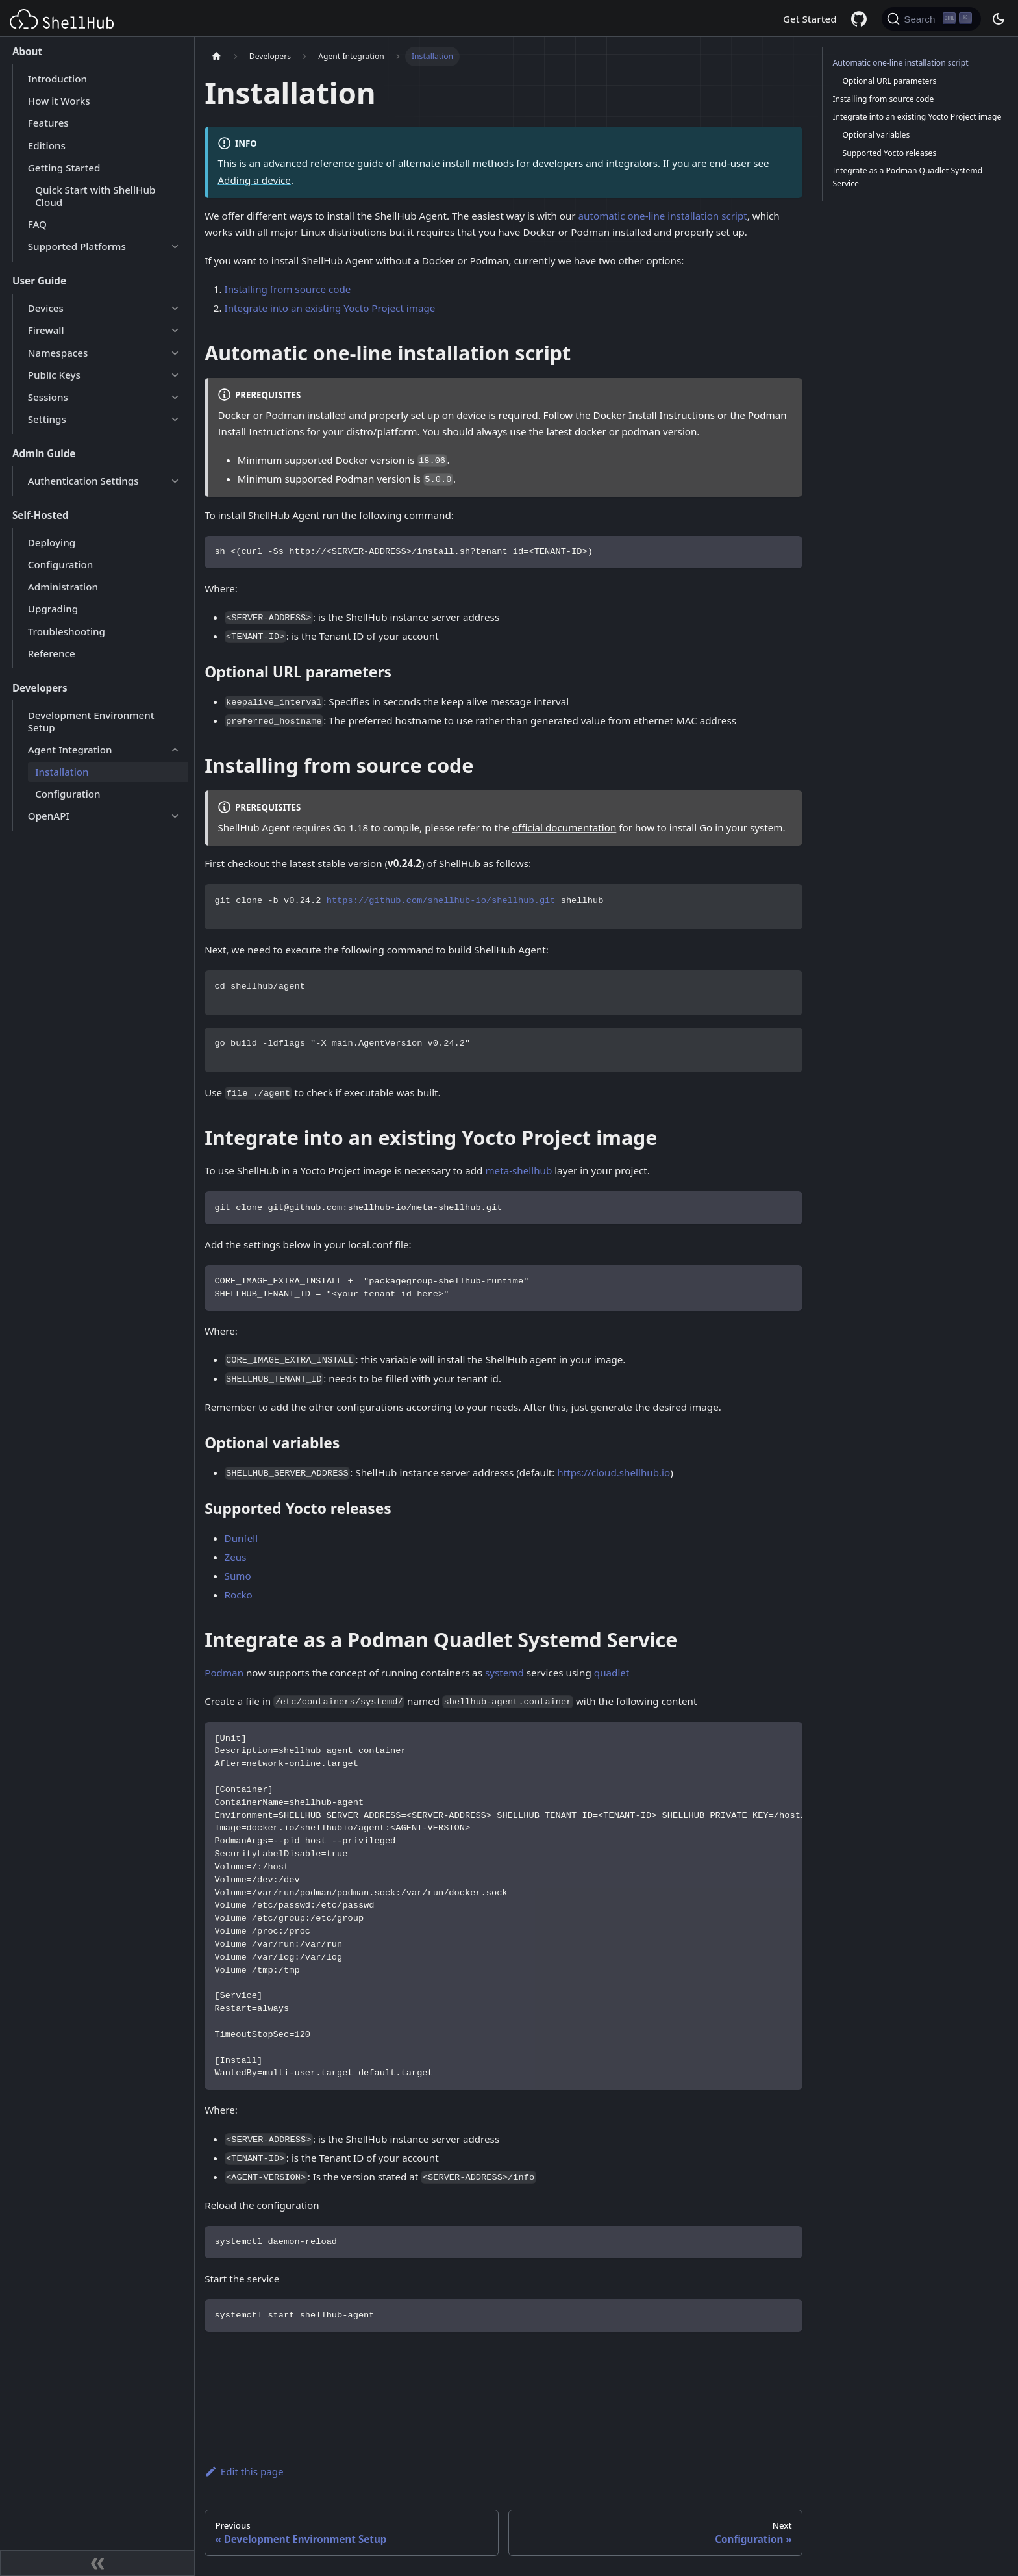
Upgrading (53, 608)
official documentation (564, 827)
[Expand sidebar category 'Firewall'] (174, 330)
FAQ (37, 224)
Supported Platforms (77, 246)
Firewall (46, 329)
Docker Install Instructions (654, 415)
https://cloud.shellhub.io (613, 1472)
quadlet (612, 1672)
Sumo (238, 1575)
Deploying (51, 542)
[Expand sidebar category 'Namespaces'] (174, 352)
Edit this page (244, 2471)
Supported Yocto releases (890, 152)
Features (48, 122)
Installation (61, 771)
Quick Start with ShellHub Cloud (95, 195)
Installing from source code (288, 289)
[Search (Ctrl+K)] (931, 19)
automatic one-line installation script (662, 215)
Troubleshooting (66, 631)
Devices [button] (46, 307)
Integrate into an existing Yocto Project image (330, 307)
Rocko (239, 1594)
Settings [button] (47, 418)
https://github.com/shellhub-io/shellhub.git (441, 900)
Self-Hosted (40, 515)
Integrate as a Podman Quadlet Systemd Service (907, 177)
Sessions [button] (48, 396)
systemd (504, 1672)
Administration (63, 586)
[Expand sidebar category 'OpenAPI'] (174, 816)
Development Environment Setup (91, 721)
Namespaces (58, 352)
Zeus (236, 1556)
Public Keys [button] (54, 374)
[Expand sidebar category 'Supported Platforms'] (174, 247)
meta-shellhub (518, 1170)
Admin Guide (43, 453)
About (27, 51)
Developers (40, 687)
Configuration (60, 564)
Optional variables (876, 134)
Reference (51, 653)
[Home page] (216, 56)
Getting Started (64, 167)
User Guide (39, 280)
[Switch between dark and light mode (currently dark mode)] (998, 19)
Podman (224, 1672)
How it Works (59, 100)
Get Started (810, 18)
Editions (47, 145)
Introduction (57, 78)
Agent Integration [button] (70, 749)
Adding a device (254, 179)
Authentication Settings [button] (83, 480)
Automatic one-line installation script (900, 62)
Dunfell (241, 1538)
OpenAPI (48, 815)
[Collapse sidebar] (97, 2563)
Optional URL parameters (890, 80)
